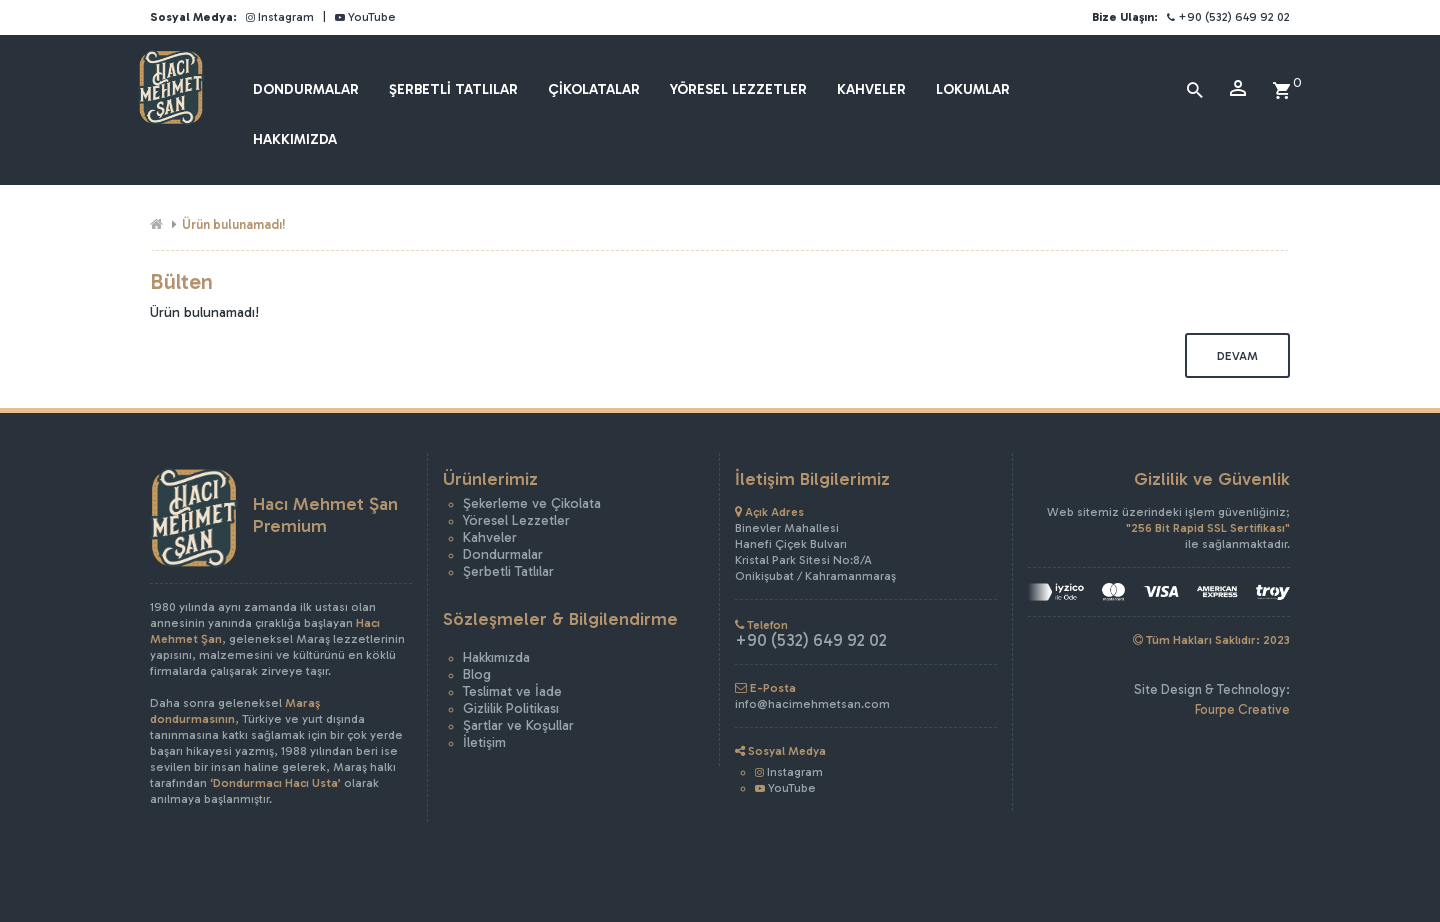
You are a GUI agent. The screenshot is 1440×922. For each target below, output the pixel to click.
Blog (477, 674)
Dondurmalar (503, 554)
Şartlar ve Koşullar (518, 725)
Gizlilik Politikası (511, 708)
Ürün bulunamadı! (234, 224)
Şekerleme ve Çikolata (532, 503)
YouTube (365, 17)
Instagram (280, 17)
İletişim (484, 742)
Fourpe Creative (1242, 709)
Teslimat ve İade (512, 691)
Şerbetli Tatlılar (508, 571)
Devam (1237, 356)
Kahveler (490, 537)
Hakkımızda (496, 657)
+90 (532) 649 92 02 (1228, 17)
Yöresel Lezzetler (516, 520)
